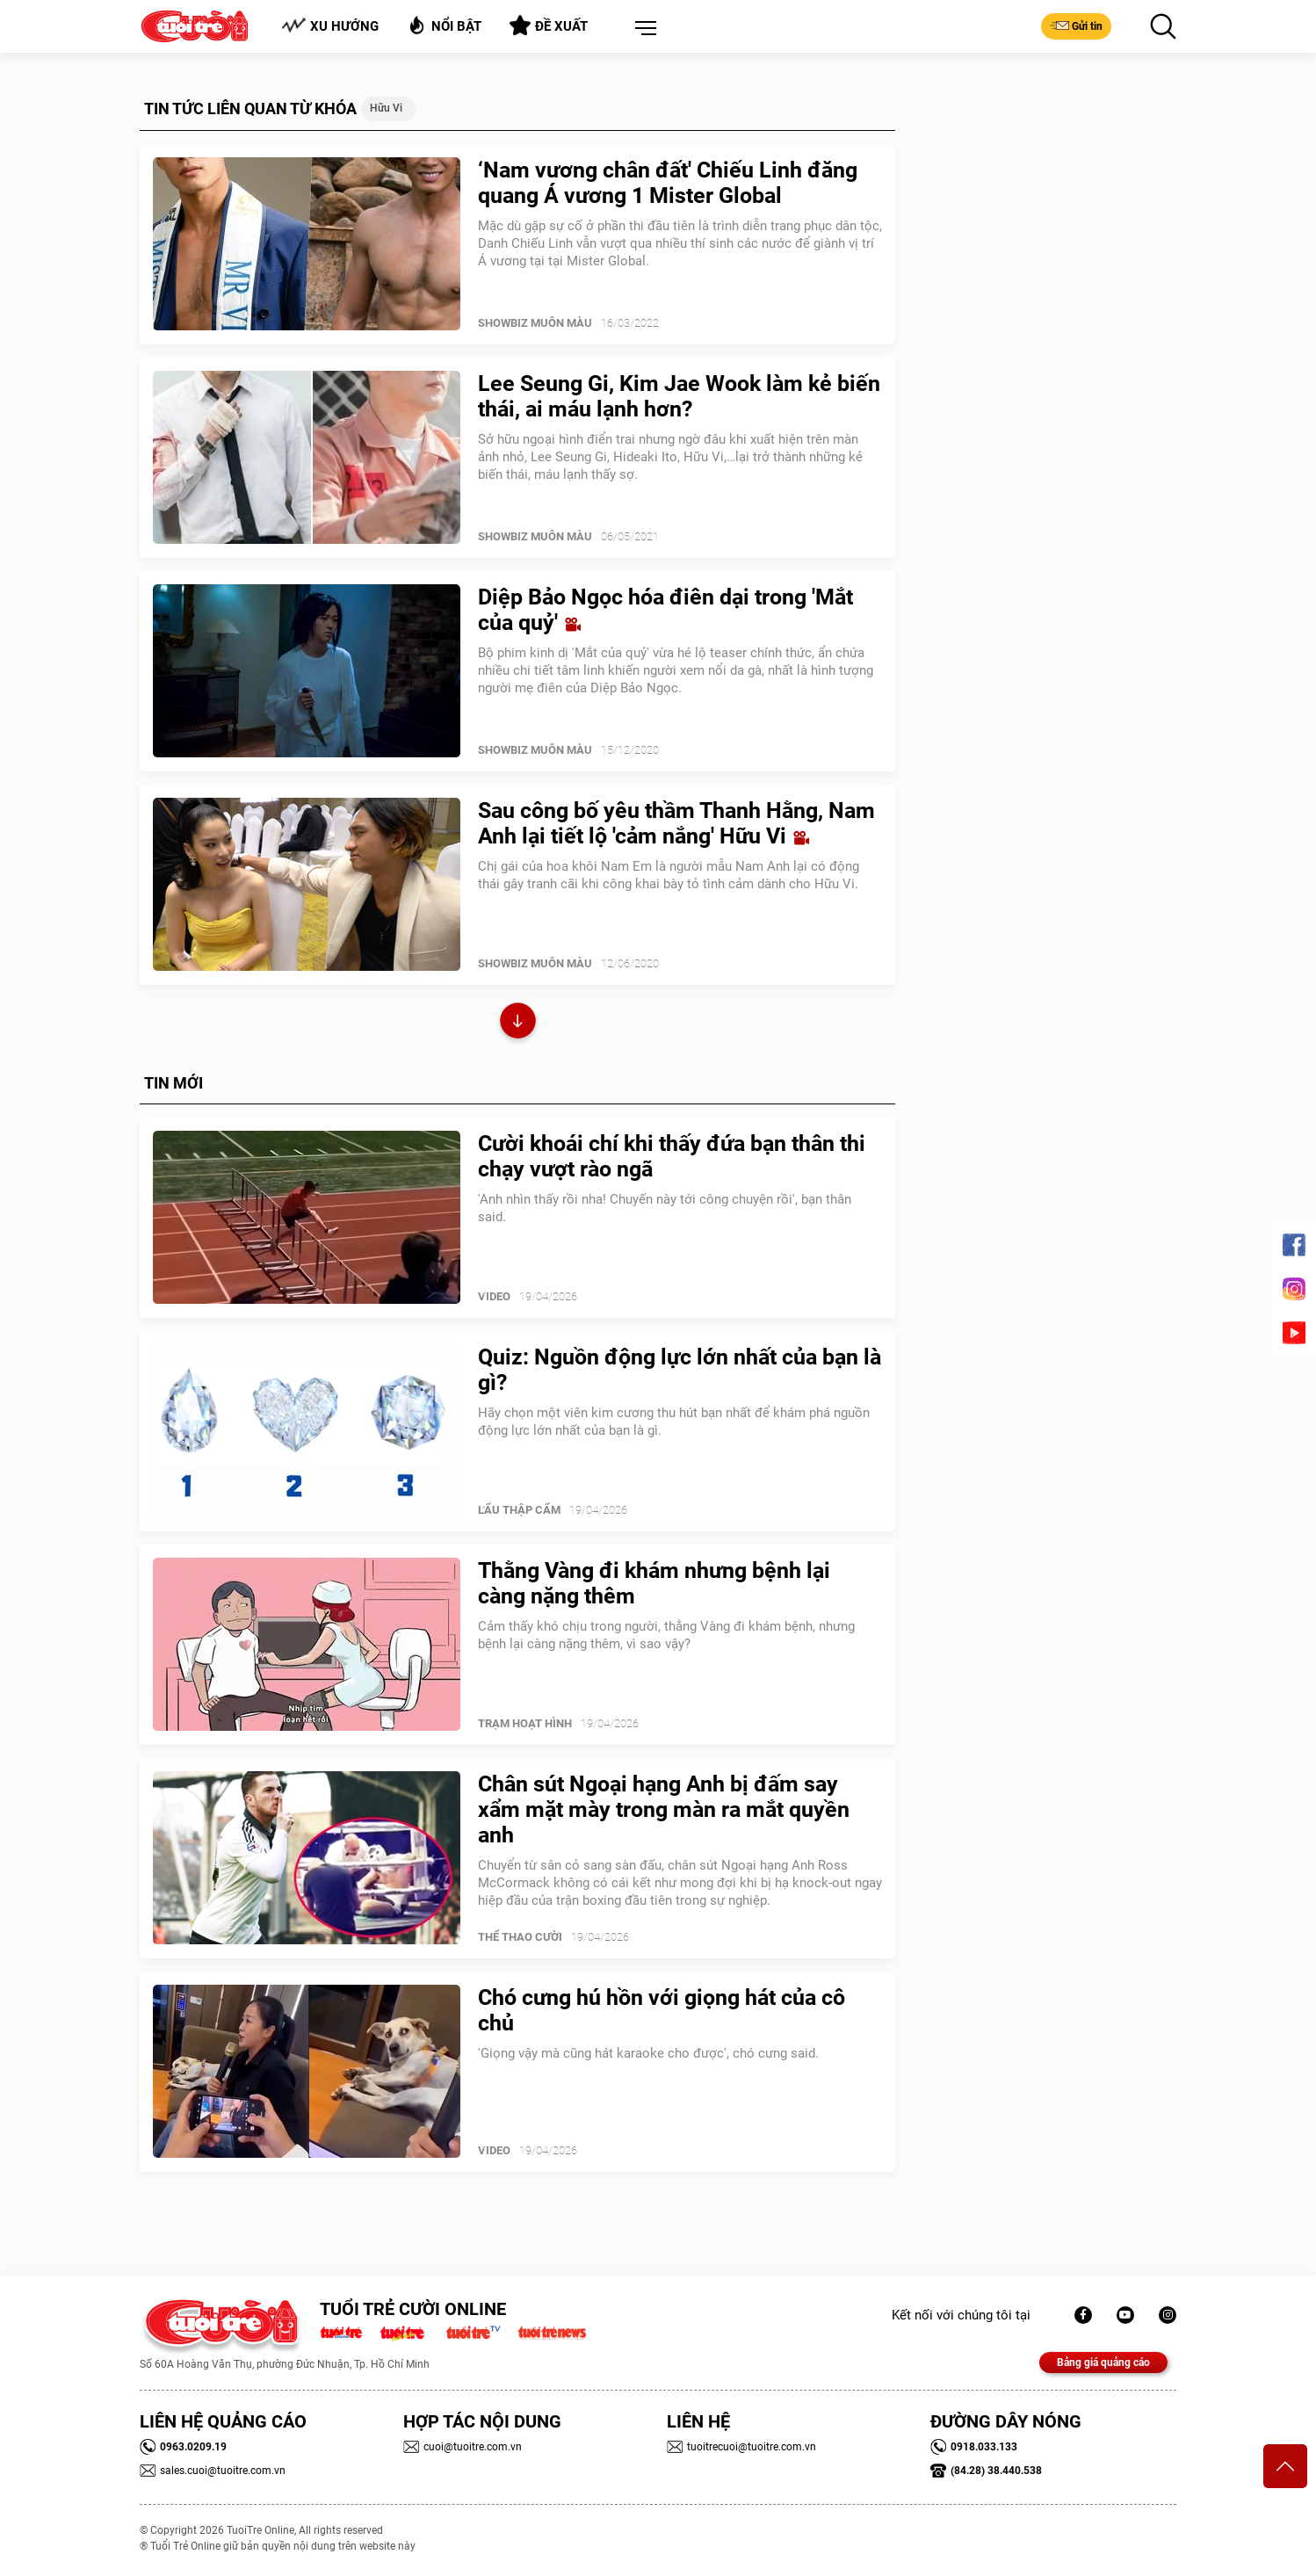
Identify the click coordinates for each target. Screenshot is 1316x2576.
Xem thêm (518, 1023)
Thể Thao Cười (520, 1936)
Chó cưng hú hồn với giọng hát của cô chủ (661, 2010)
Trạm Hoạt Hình (525, 1723)
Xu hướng (330, 26)
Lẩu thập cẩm (519, 1509)
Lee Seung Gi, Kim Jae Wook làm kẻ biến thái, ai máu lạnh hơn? (679, 396)
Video (494, 1296)
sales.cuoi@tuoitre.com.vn (213, 2470)
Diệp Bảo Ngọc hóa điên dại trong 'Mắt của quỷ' (665, 609)
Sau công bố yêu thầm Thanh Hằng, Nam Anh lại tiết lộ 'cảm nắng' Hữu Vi (676, 823)
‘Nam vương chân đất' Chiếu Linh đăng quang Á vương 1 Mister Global (667, 182)
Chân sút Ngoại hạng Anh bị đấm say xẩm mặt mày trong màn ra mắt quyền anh (664, 1809)
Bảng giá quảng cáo (1103, 2362)
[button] (642, 29)
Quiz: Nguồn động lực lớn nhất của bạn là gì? (679, 1369)
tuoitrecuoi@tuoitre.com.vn (741, 2447)
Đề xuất (549, 25)
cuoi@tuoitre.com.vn (462, 2447)
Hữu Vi (386, 108)
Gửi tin (1076, 25)
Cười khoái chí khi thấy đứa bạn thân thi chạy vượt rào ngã (671, 1156)
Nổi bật (444, 25)
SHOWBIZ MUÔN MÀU (535, 322)
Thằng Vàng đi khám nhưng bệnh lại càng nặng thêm (654, 1583)
